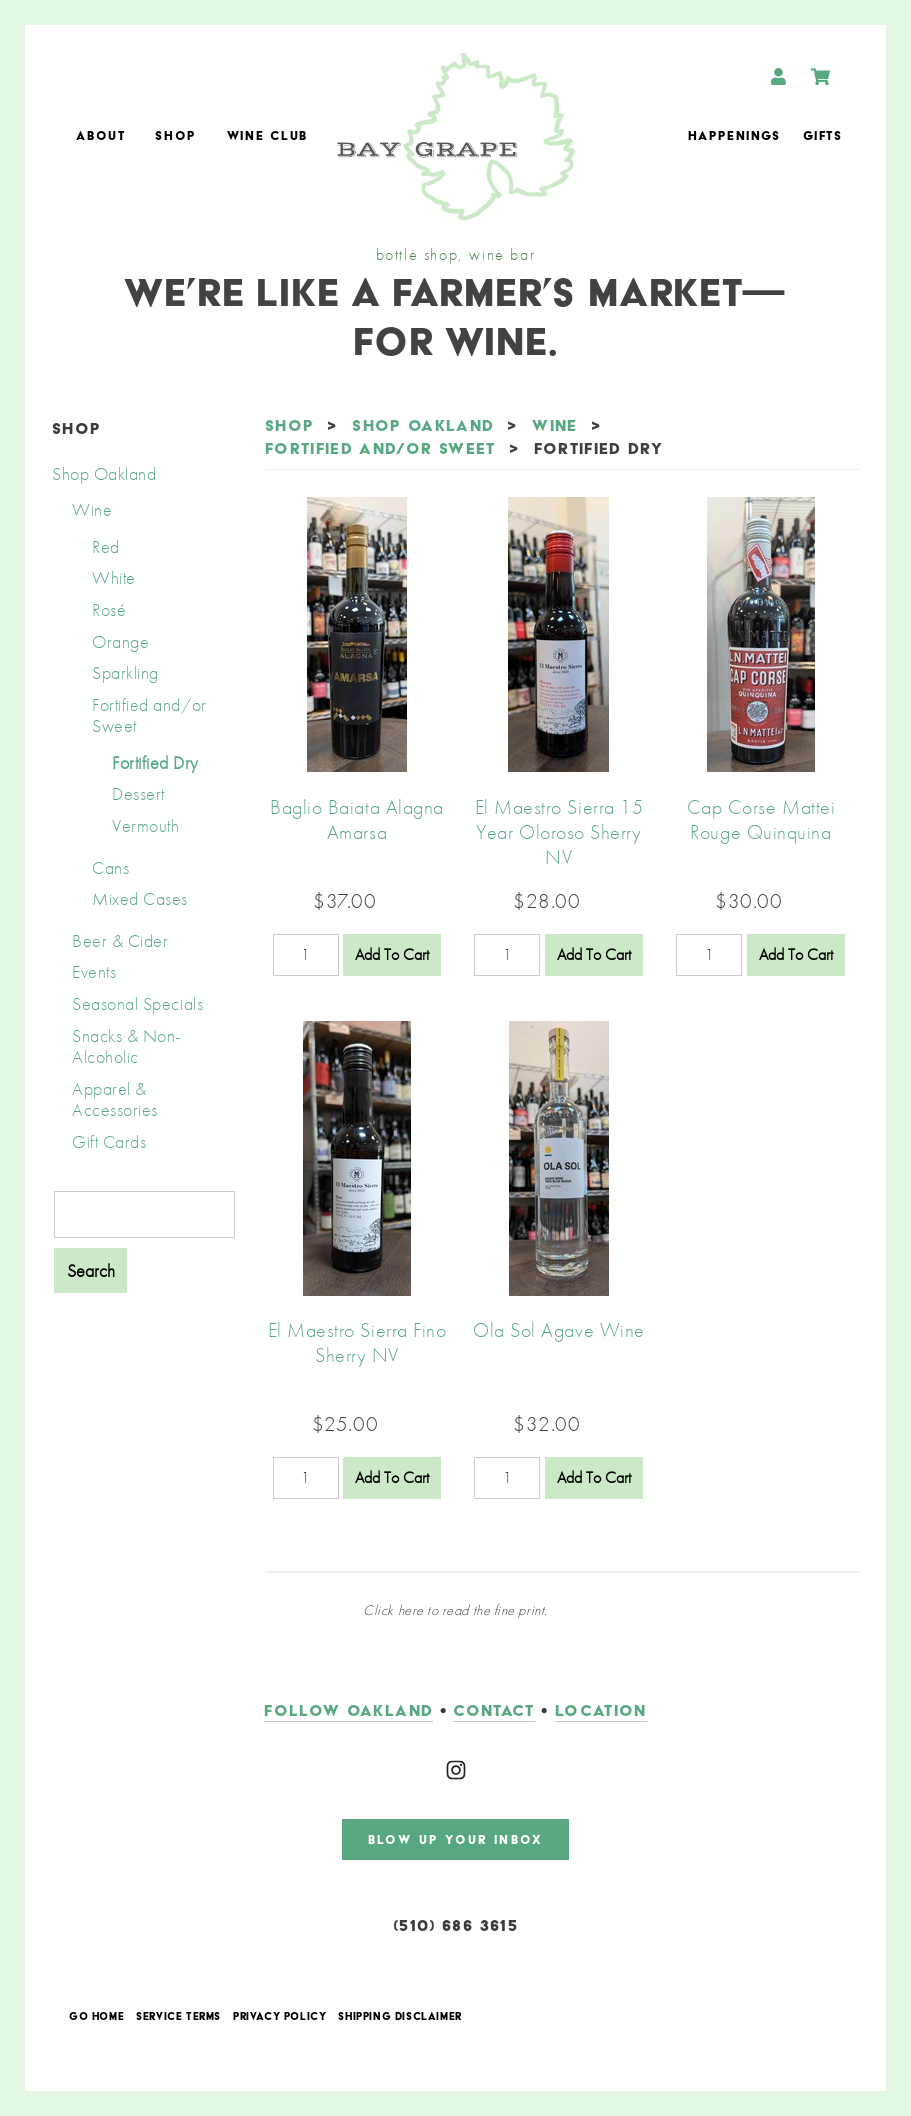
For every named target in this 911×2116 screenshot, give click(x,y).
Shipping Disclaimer (399, 2017)
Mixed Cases (140, 898)
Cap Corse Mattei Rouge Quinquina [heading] (761, 819)
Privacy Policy (279, 2017)
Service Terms (178, 2017)
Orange (120, 641)
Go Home (96, 2017)
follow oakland (348, 1710)
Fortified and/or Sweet (149, 715)
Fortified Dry (155, 762)
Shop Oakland (104, 473)
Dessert (138, 793)
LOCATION (601, 1710)
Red (106, 546)
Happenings (734, 135)
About (100, 135)
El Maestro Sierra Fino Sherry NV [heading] (357, 1342)
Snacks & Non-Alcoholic (126, 1046)
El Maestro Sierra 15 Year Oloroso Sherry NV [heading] (559, 832)
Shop (176, 135)
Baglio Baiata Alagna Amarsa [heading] (357, 819)
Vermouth (145, 825)
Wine (92, 509)
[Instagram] (456, 1770)
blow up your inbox (455, 1839)
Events (94, 971)
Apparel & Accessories (115, 1099)
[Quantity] (306, 955)
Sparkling (125, 672)
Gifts (822, 135)
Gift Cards (109, 1141)
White (114, 577)
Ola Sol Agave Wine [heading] (559, 1330)
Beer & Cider (120, 940)
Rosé (109, 609)
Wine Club (267, 135)
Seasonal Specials (137, 1003)
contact (493, 1710)
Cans (110, 867)
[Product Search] (144, 1214)
